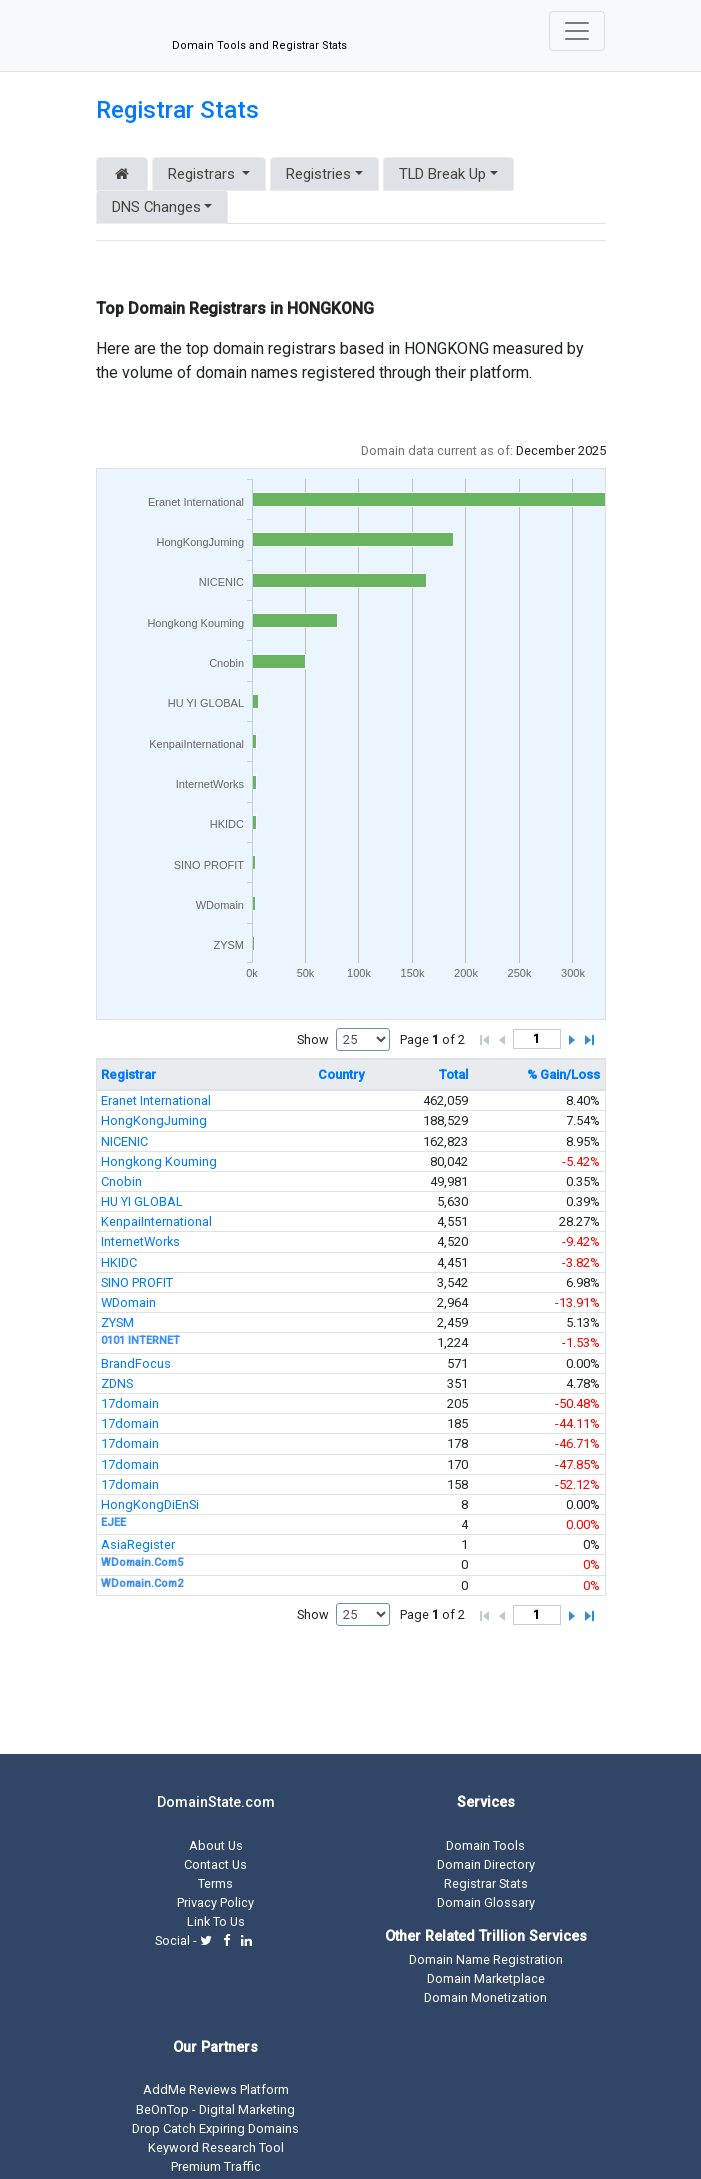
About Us (216, 1845)
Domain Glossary (486, 1902)
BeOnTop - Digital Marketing (215, 2109)
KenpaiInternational (156, 1221)
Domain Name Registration (486, 1959)
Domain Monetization (485, 1997)
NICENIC (124, 1141)
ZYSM (117, 1322)
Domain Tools (485, 1845)
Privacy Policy (215, 1902)
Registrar (128, 1074)
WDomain (128, 1302)
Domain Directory (486, 1864)
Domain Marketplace (486, 1978)
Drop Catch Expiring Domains (215, 2128)
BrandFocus (136, 1363)
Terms (215, 1883)
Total (453, 1074)
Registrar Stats (177, 110)
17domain (130, 1403)
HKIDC (119, 1262)
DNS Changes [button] (156, 207)
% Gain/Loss (563, 1074)
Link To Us (216, 1921)
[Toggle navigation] (577, 31)
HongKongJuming (154, 1120)
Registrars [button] (203, 174)
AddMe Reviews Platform (216, 2089)
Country (341, 1074)
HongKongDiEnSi (150, 1504)
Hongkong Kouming (159, 1161)
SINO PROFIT (137, 1282)
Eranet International (156, 1100)
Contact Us (215, 1864)
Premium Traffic (216, 2166)
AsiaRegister (138, 1544)
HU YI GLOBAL (142, 1201)
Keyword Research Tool (216, 2147)
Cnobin (121, 1181)
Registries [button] (318, 174)
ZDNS (117, 1383)
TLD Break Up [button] (442, 174)
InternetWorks (140, 1241)
